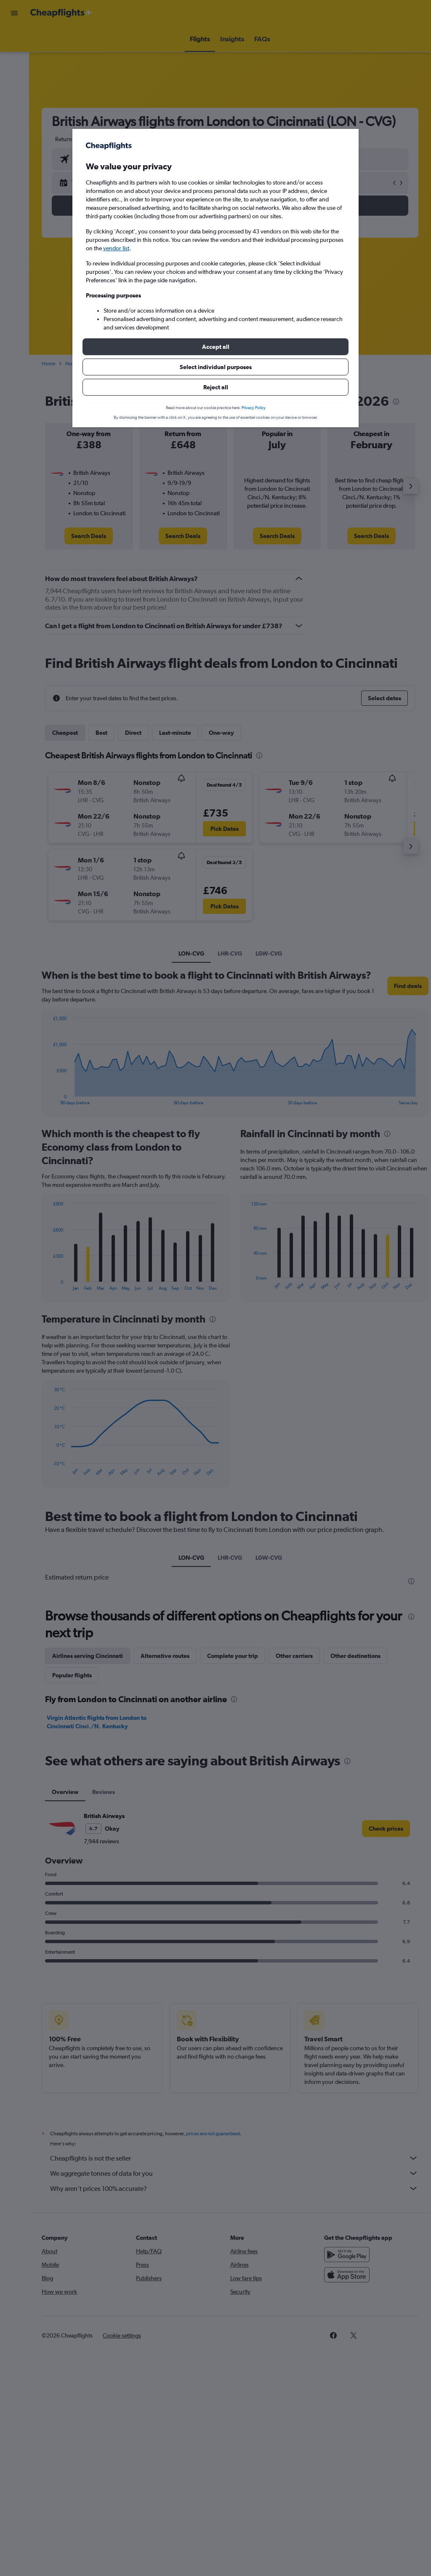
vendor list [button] (116, 248)
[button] (215, 346)
